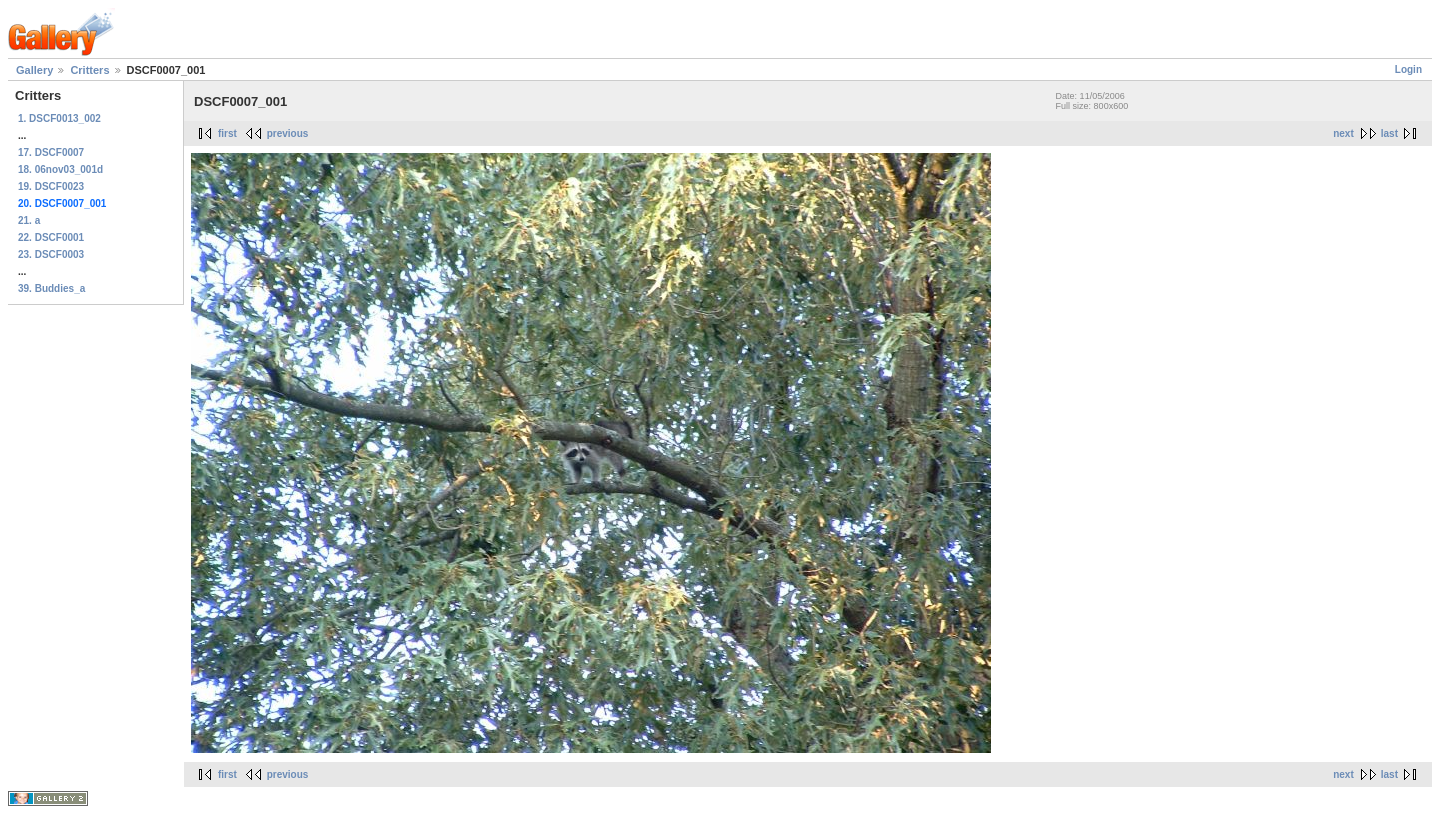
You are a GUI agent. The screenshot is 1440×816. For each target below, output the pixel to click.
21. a (29, 220)
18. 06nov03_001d (60, 169)
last (1389, 133)
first (227, 133)
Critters (89, 70)
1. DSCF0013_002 (59, 118)
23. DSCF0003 (51, 254)
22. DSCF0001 (51, 237)
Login (1408, 69)
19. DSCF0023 (51, 186)
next (1343, 133)
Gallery (34, 70)
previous (288, 133)
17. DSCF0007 (51, 152)
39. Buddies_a (51, 288)
